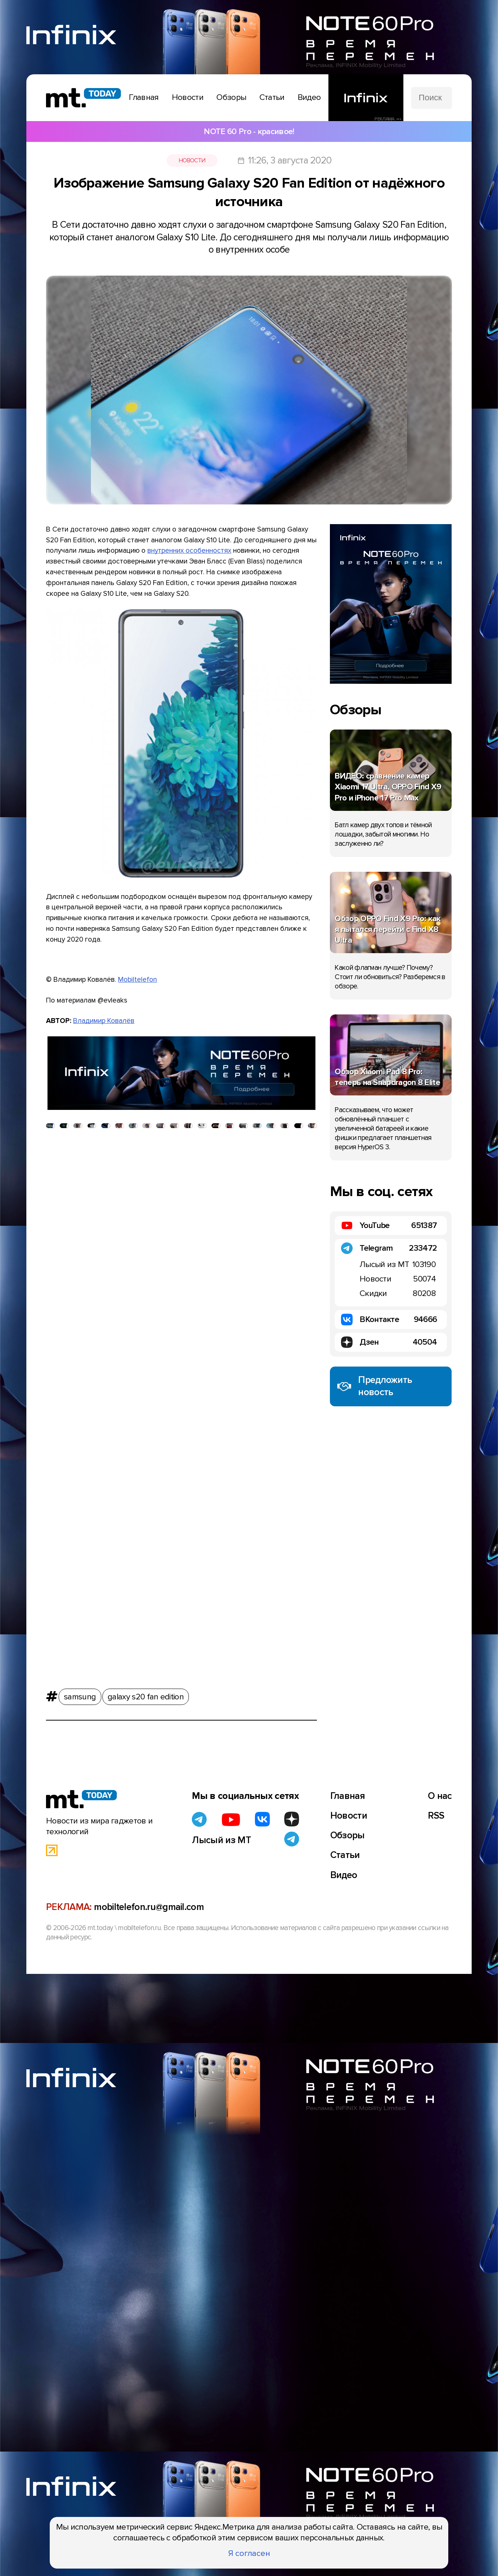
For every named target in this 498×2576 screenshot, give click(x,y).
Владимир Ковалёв (103, 1020)
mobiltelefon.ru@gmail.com (149, 1907)
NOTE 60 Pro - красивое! (249, 131)
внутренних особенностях (189, 550)
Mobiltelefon (137, 979)
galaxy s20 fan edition (146, 1694)
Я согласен (249, 2553)
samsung (80, 1694)
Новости (192, 160)
